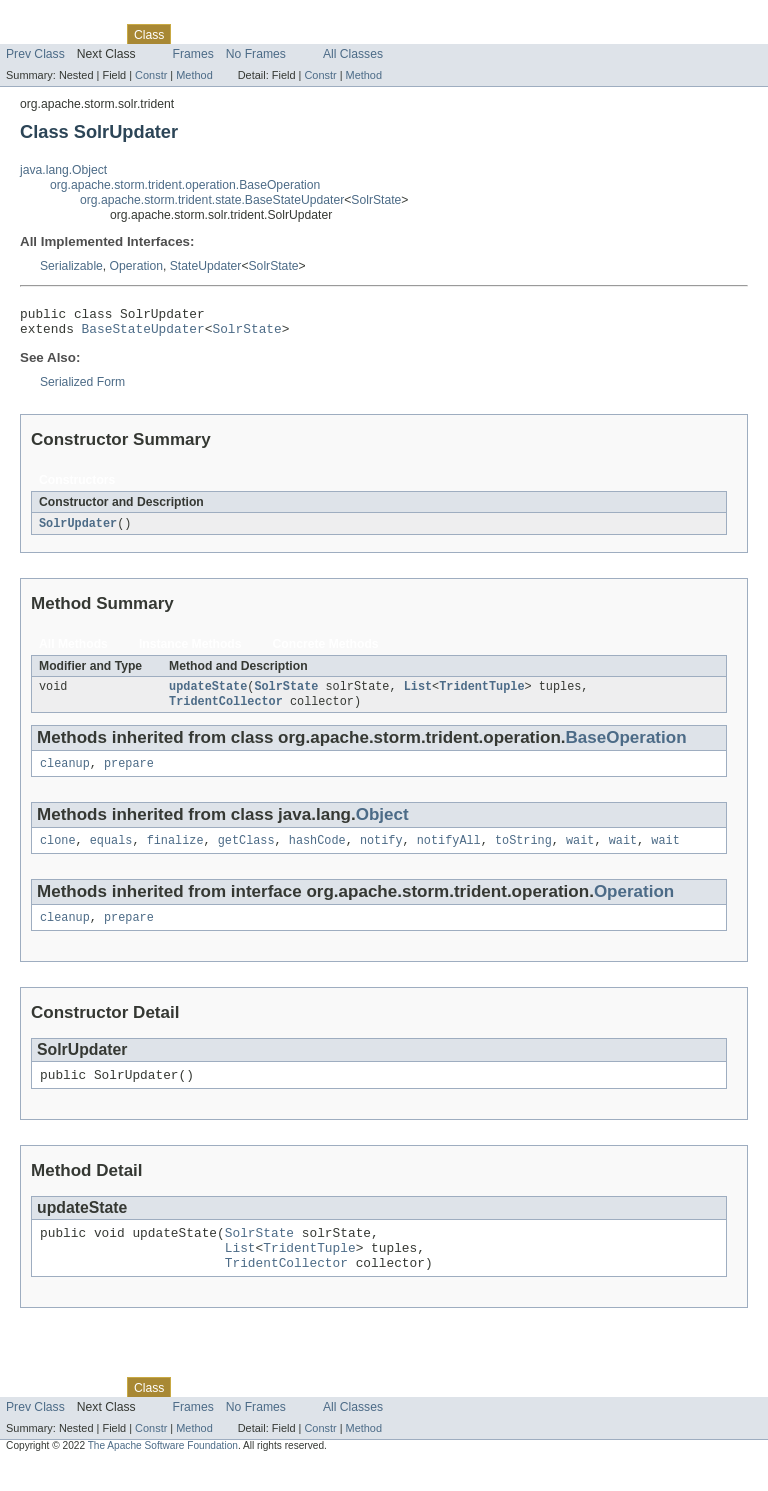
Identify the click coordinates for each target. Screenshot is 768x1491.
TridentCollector (226, 711)
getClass (246, 854)
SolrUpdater (78, 530)
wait (580, 854)
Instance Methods (190, 651)
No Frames (256, 54)
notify (381, 854)
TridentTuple (481, 695)
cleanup (65, 775)
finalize (175, 854)
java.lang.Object (63, 170)
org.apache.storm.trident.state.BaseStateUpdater (212, 200)
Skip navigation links (55, 17)
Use (193, 34)
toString (523, 854)
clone (58, 854)
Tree (228, 34)
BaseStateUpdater (143, 334)
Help (381, 34)
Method (194, 75)
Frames (193, 54)
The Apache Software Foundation (163, 1473)
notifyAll (449, 854)
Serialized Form (82, 388)
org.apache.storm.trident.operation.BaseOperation (185, 185)
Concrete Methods (326, 651)
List (418, 695)
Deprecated (284, 34)
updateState (208, 695)
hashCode (317, 854)
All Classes (353, 54)
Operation (136, 266)
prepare (129, 775)
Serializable (71, 266)
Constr (151, 75)
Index (342, 34)
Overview (31, 34)
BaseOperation (626, 747)
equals (111, 854)
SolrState (376, 200)
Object (382, 826)
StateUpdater (206, 266)
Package (92, 34)
